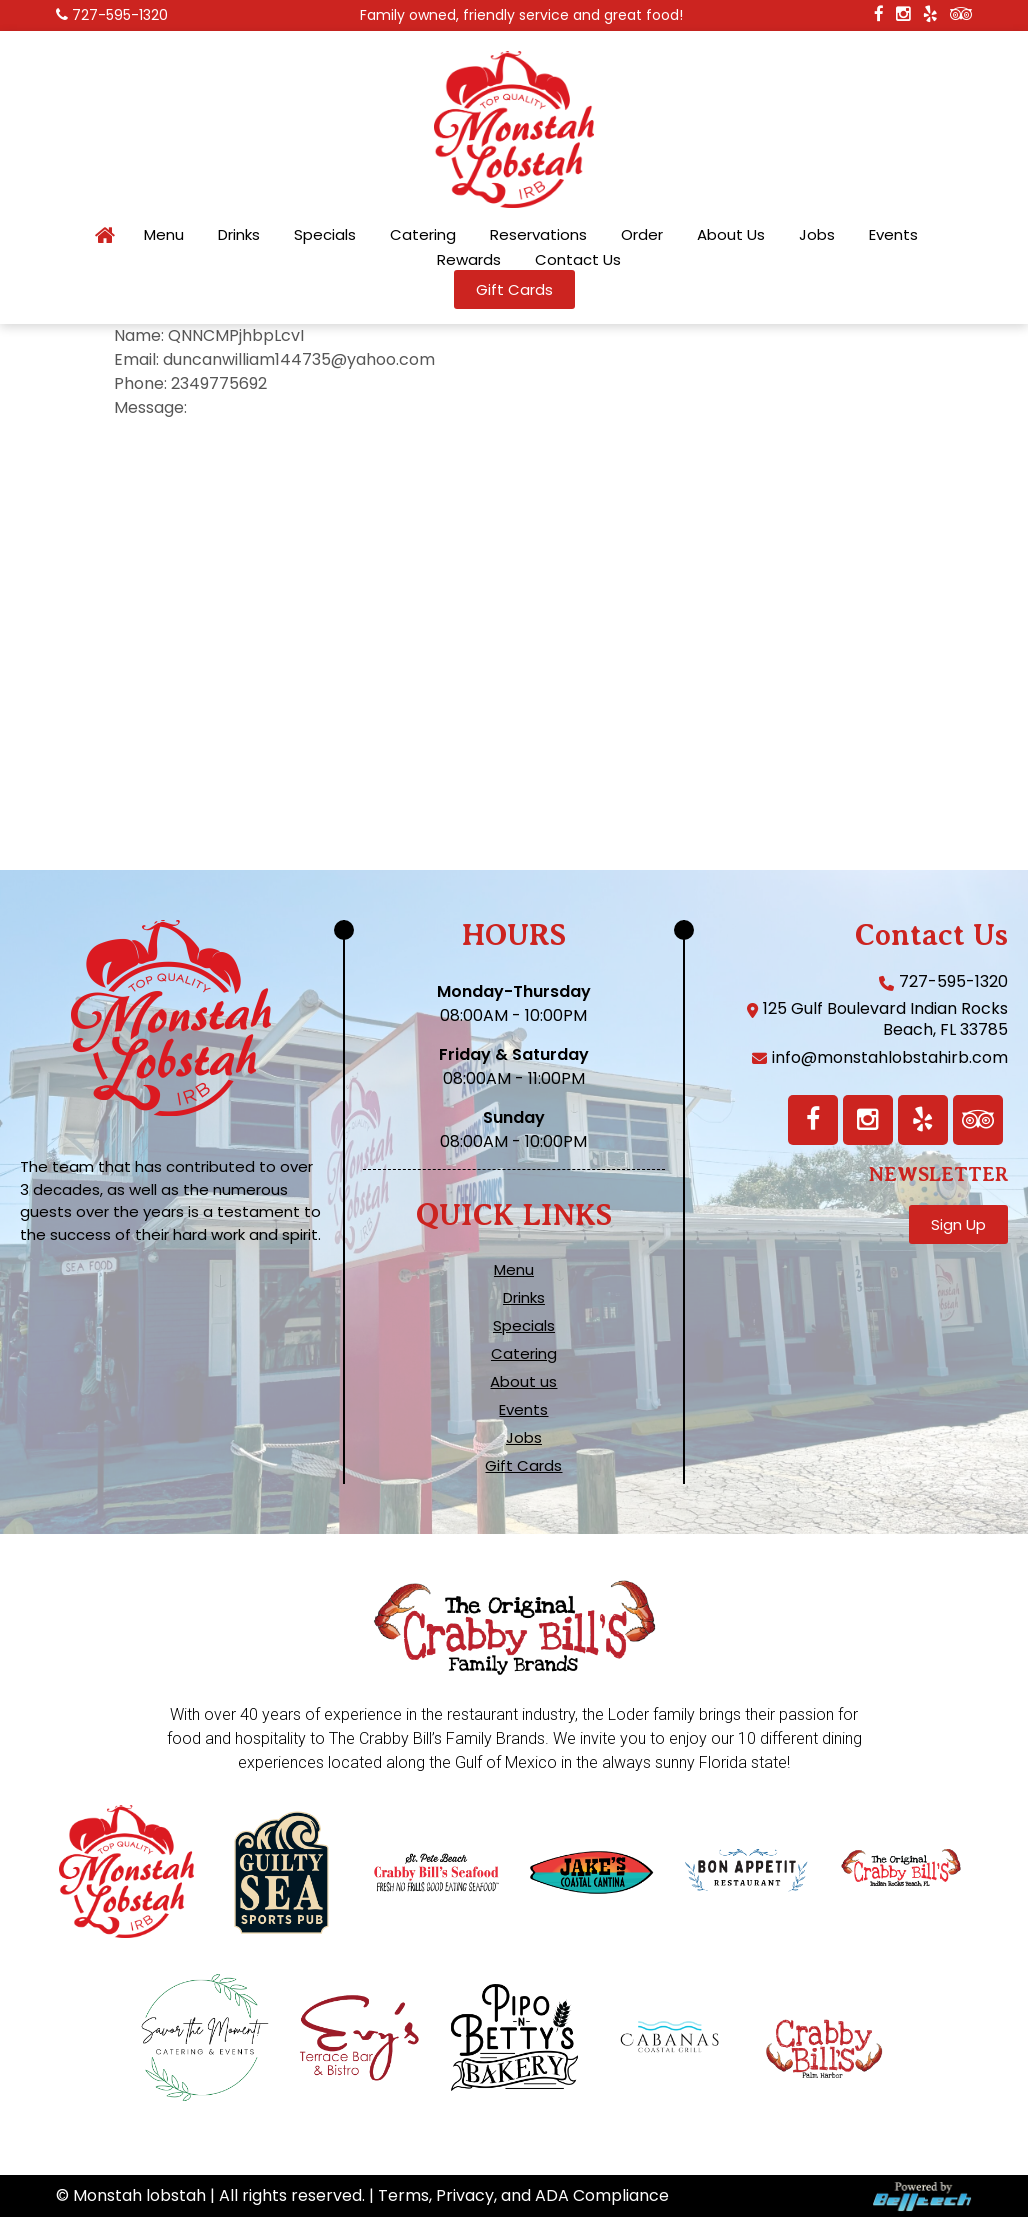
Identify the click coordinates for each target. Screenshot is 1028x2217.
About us (523, 1382)
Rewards (469, 260)
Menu (164, 235)
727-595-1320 (120, 15)
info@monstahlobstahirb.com (890, 1057)
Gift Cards (523, 1466)
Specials (325, 235)
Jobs (817, 235)
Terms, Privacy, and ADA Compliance (523, 2195)
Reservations (538, 235)
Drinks (239, 235)
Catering (423, 235)
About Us (731, 235)
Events (893, 235)
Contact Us (578, 260)
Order (642, 235)
